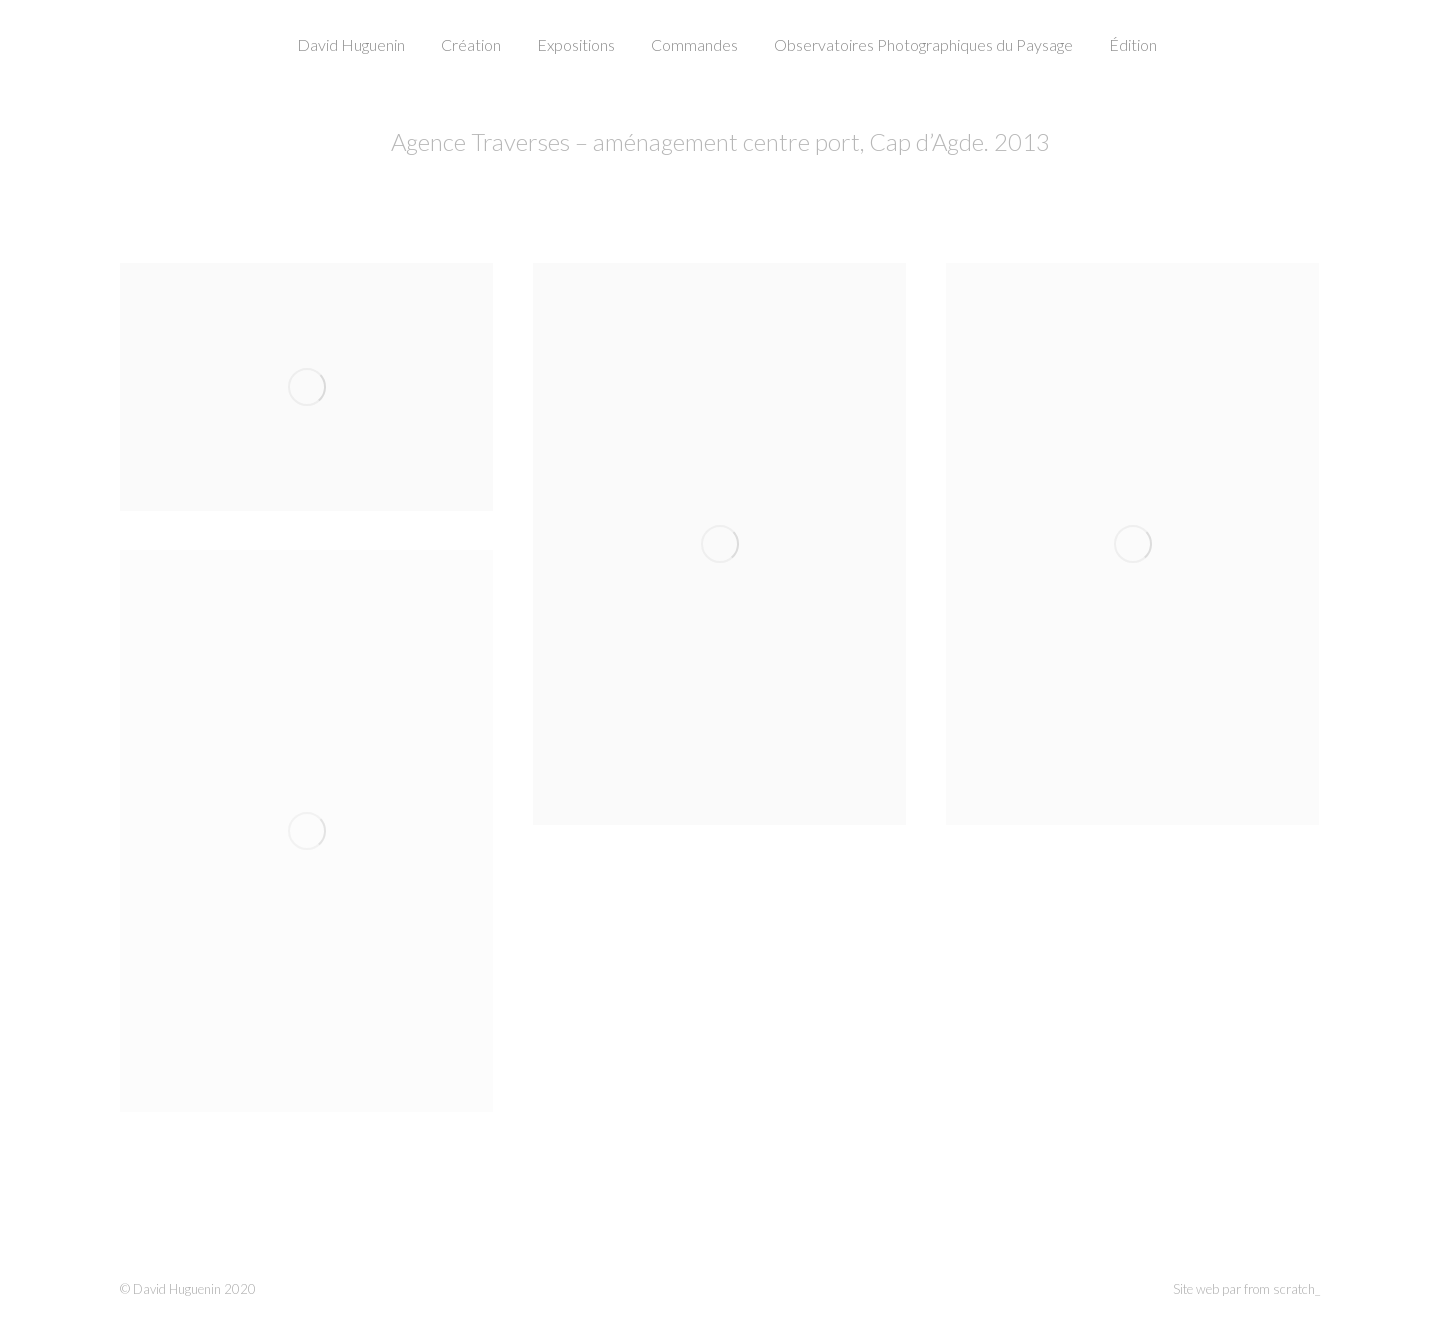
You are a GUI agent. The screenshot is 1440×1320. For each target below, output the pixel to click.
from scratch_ (1282, 1289)
